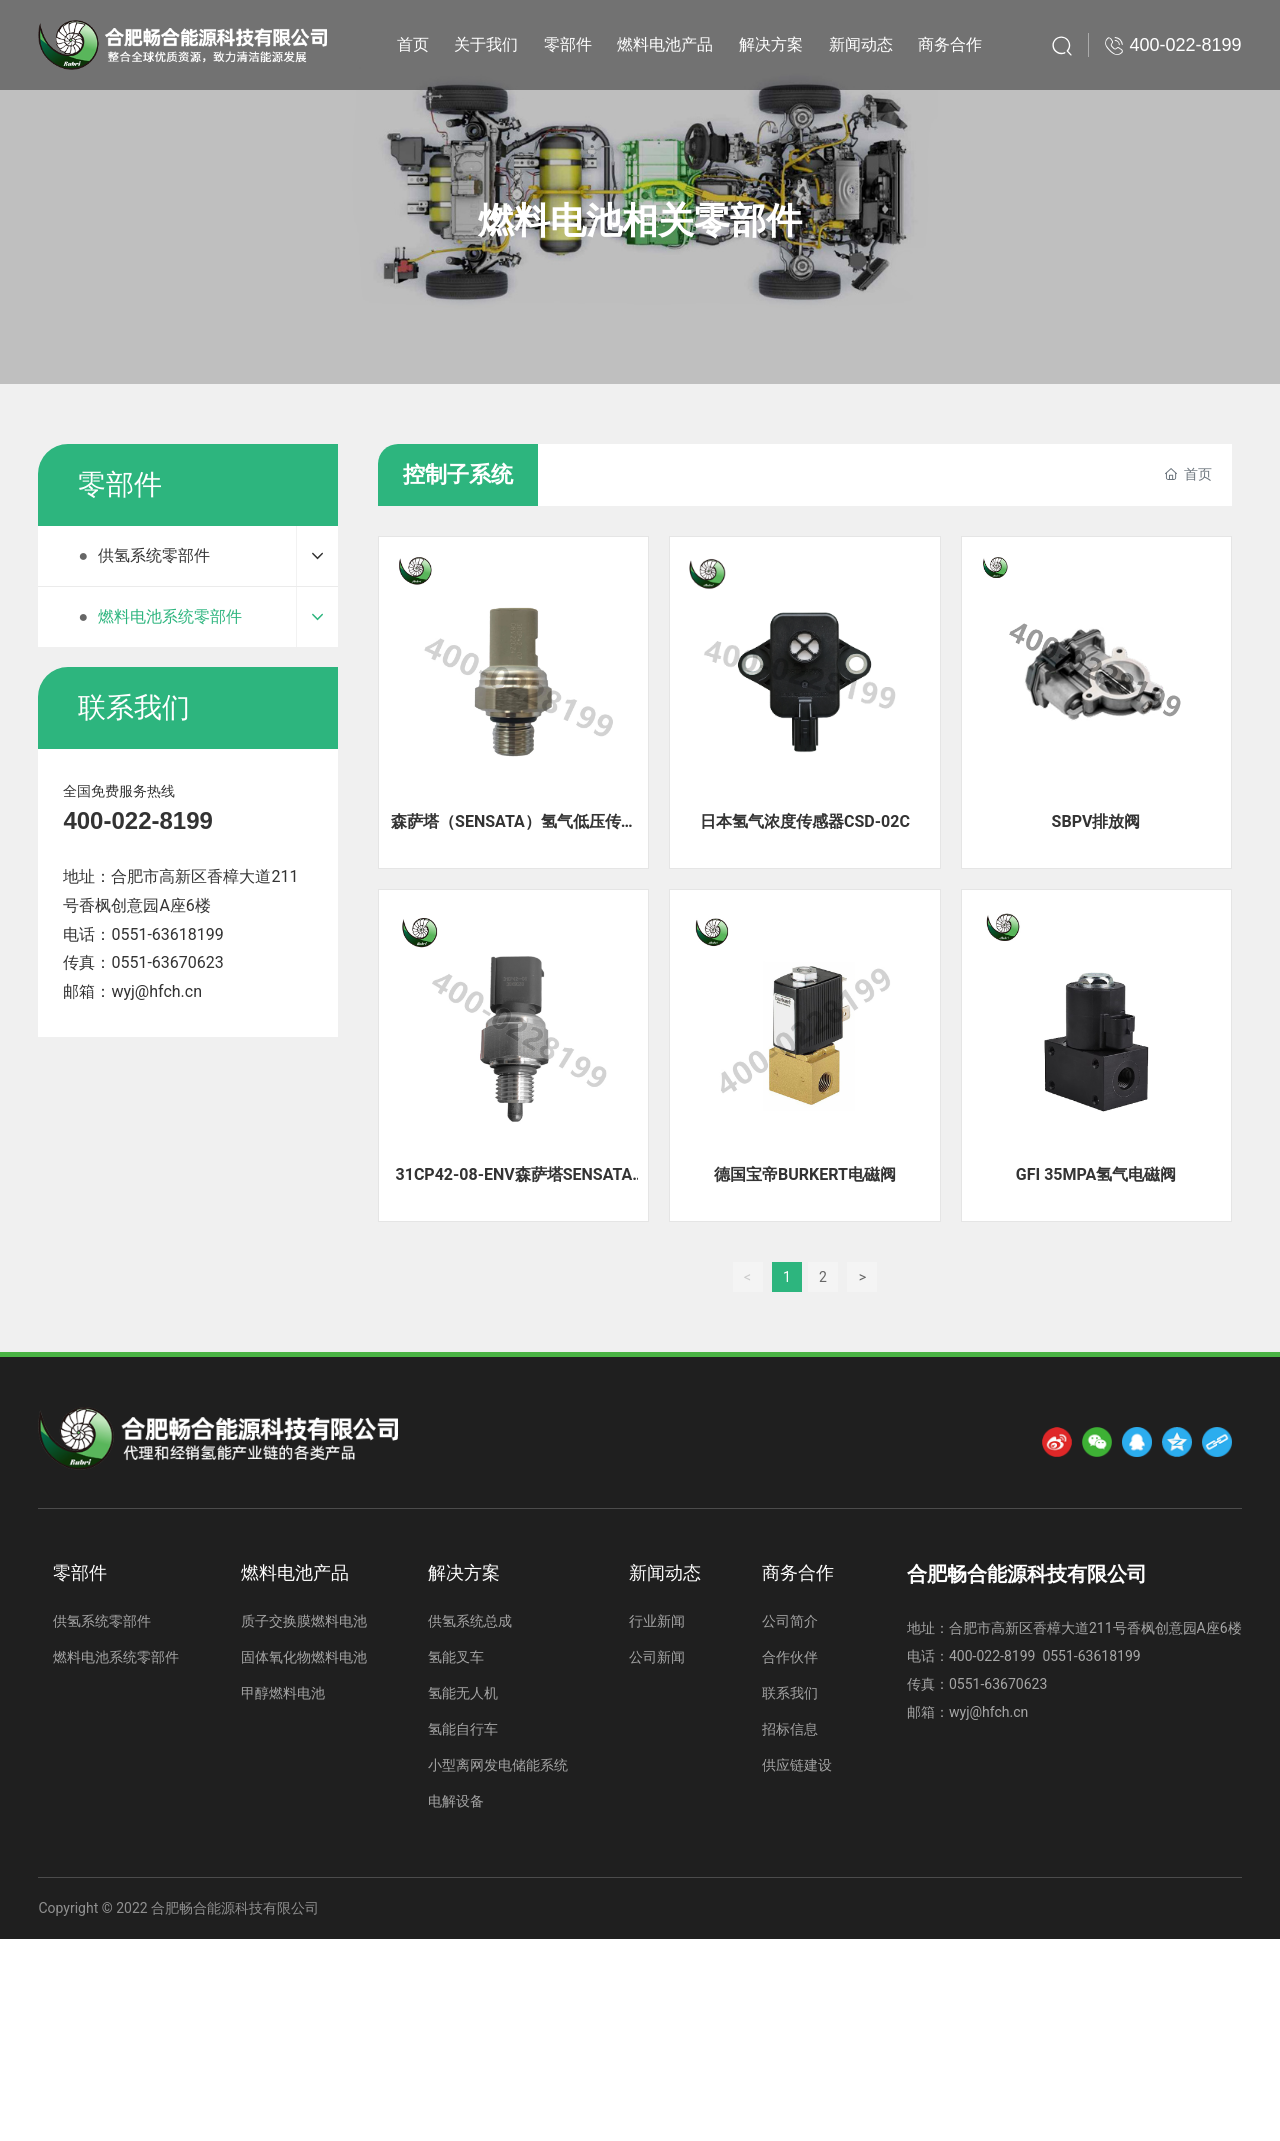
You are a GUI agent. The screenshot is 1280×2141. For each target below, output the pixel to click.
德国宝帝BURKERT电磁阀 (805, 1174)
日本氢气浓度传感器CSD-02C (805, 821)
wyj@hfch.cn (156, 991)
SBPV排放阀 (1096, 821)
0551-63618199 (167, 934)
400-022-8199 (137, 820)
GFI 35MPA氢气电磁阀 (1096, 1174)
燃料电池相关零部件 (640, 221)
